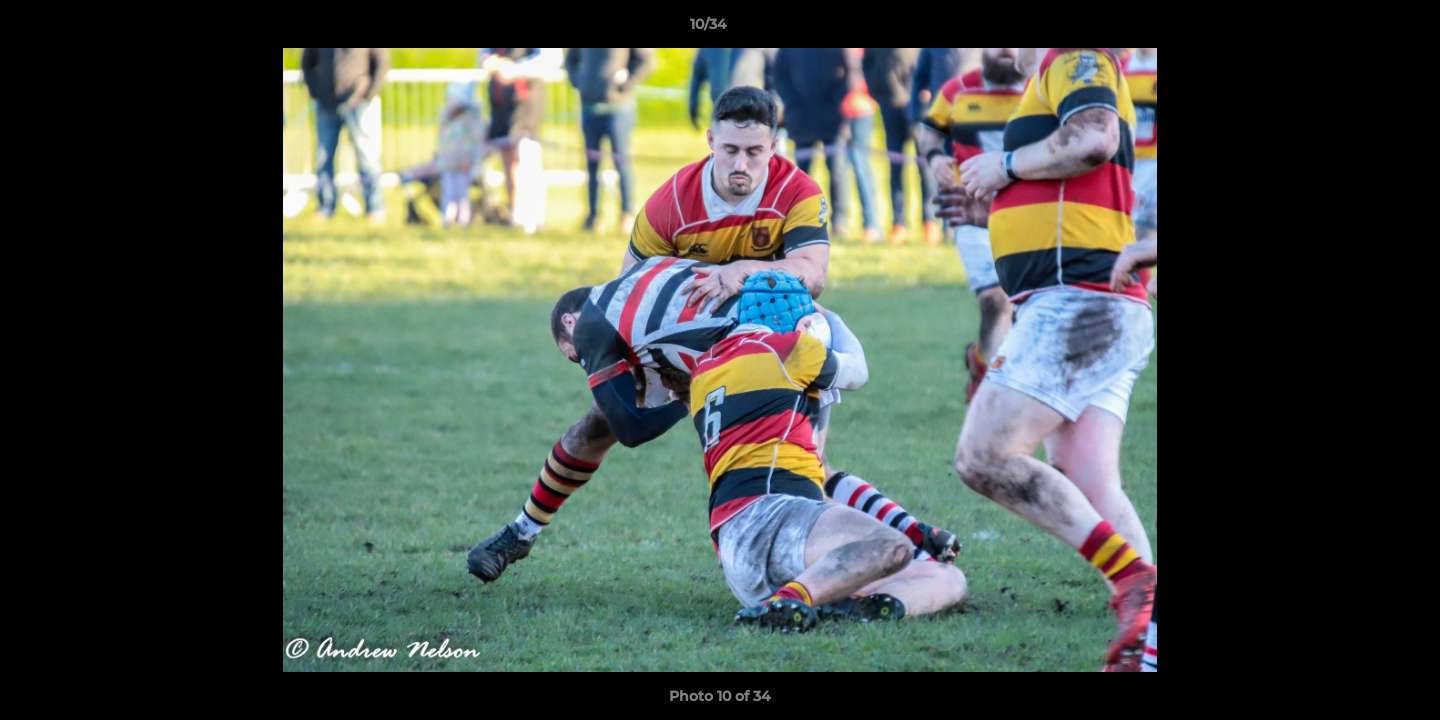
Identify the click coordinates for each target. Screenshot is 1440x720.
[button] (1356, 29)
